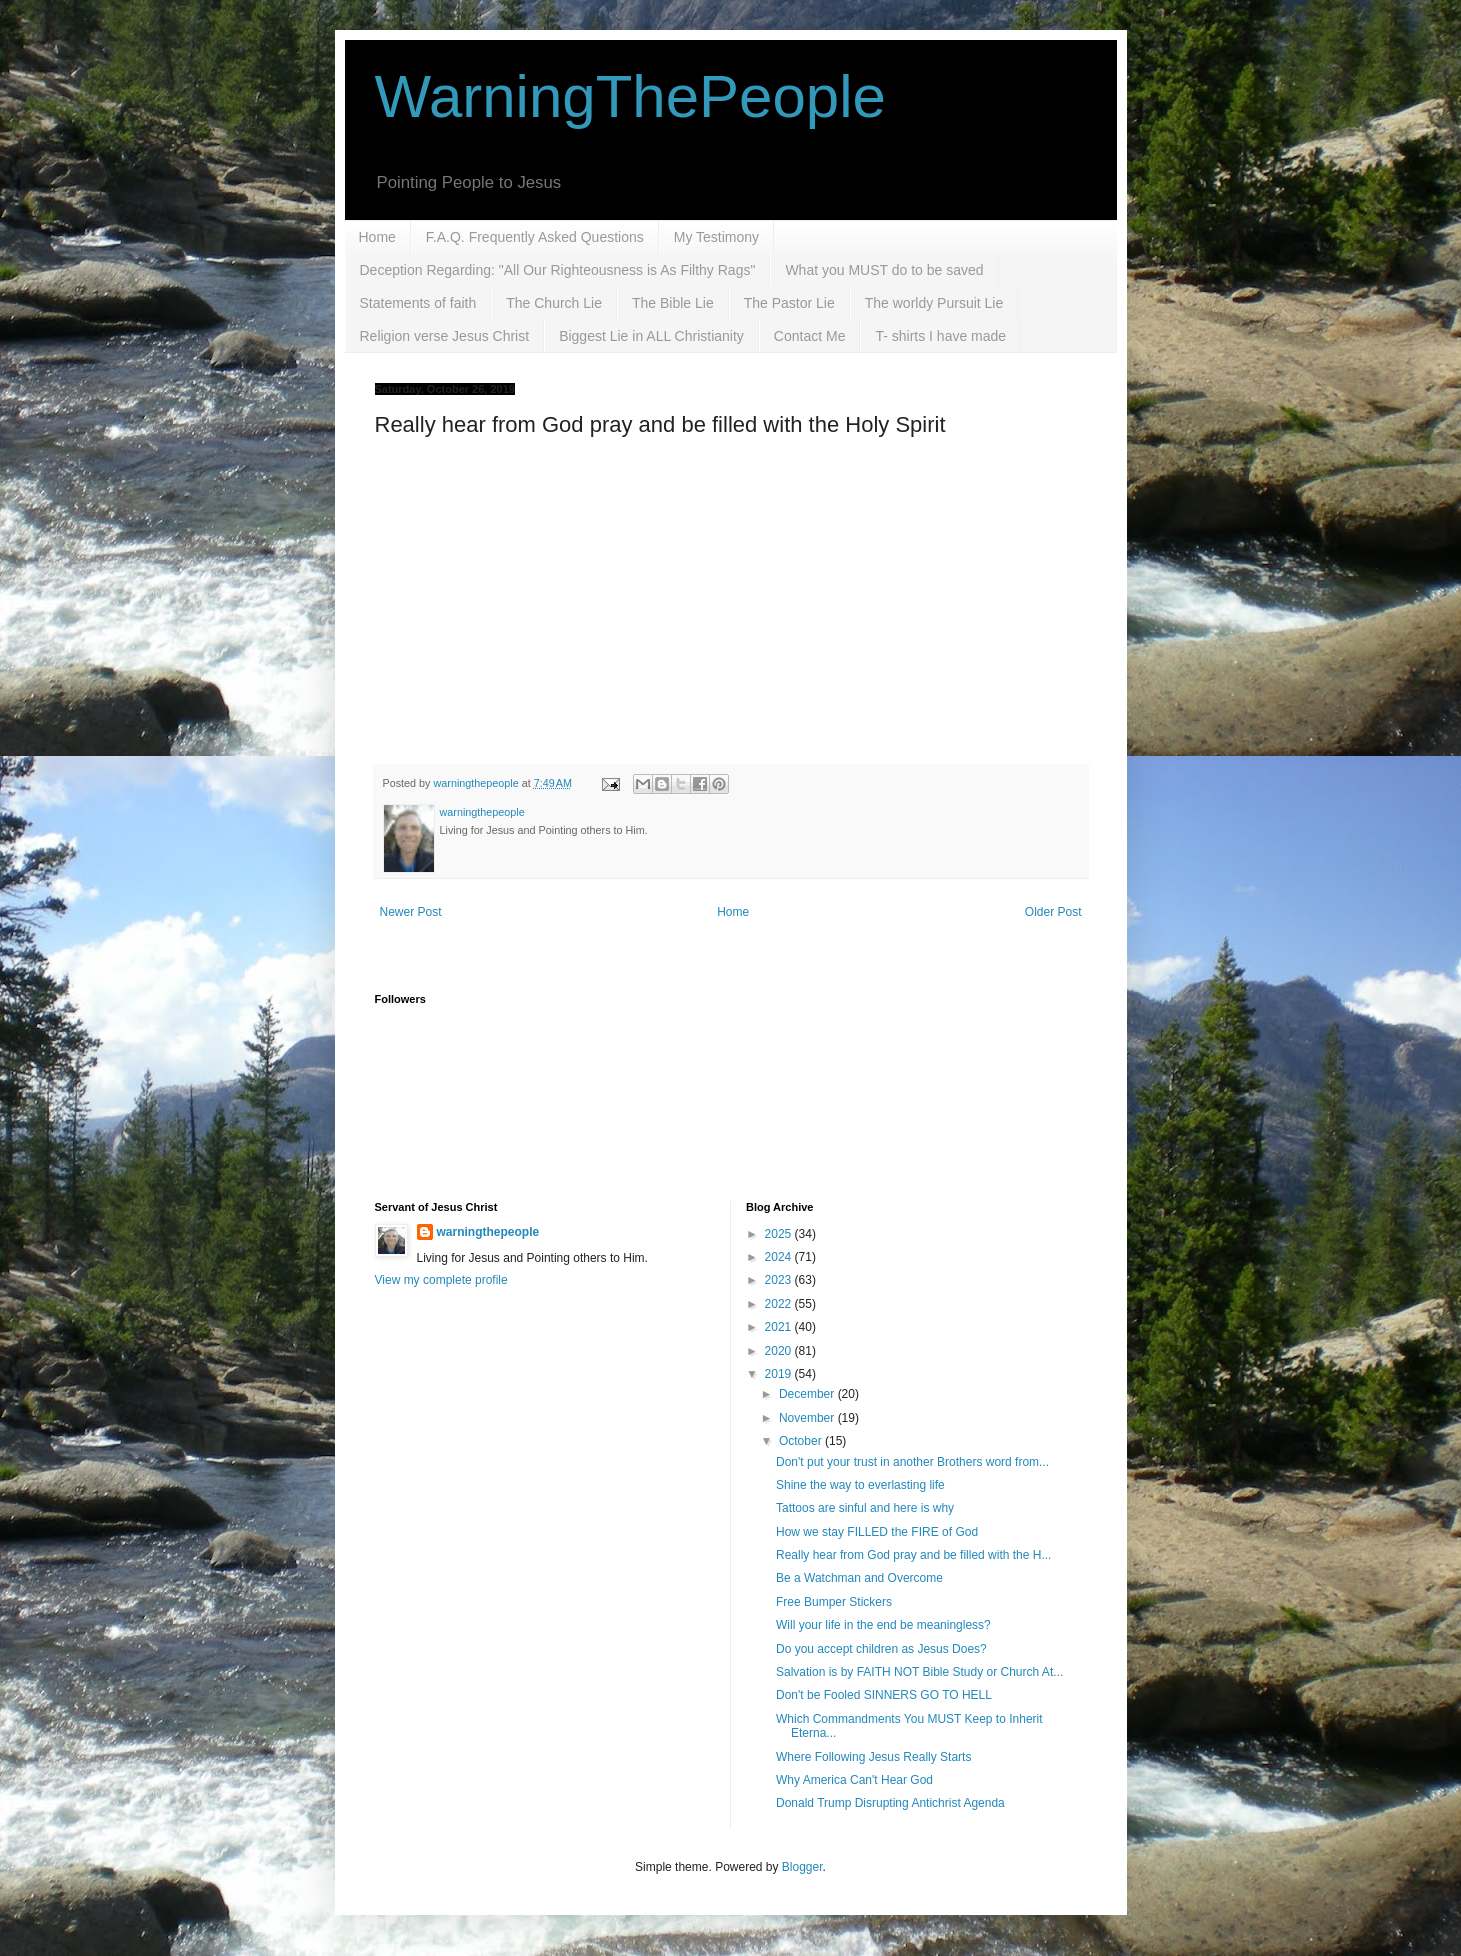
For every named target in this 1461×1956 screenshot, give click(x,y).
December (808, 1394)
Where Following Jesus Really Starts (873, 1757)
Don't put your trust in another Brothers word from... (912, 1462)
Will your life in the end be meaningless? (883, 1625)
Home (377, 237)
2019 (780, 1374)
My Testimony (716, 237)
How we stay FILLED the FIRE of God (877, 1532)
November (808, 1418)
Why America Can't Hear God (854, 1780)
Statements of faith (418, 303)
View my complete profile (441, 1280)
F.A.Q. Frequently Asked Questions (535, 237)
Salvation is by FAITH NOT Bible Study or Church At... (919, 1672)
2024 (780, 1257)
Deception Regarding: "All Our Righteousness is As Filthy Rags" (558, 270)
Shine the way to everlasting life (860, 1485)
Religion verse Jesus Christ (445, 336)
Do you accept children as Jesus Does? (881, 1649)
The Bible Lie (673, 303)
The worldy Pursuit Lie (934, 303)
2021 (780, 1327)
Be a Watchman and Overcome (859, 1578)
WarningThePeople (630, 96)
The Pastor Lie (789, 303)
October (802, 1441)
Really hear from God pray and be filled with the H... (913, 1555)
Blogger (802, 1867)
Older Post (1053, 912)
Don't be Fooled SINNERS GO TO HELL (884, 1695)
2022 (780, 1304)
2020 (780, 1351)
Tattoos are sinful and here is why (865, 1508)
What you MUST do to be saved (884, 270)
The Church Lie (554, 303)
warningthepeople (488, 1232)
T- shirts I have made (940, 336)
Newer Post (411, 912)
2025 (780, 1234)
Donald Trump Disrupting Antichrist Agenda (890, 1803)
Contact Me (810, 336)
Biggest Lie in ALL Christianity (651, 336)
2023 (780, 1280)
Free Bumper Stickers (834, 1602)
